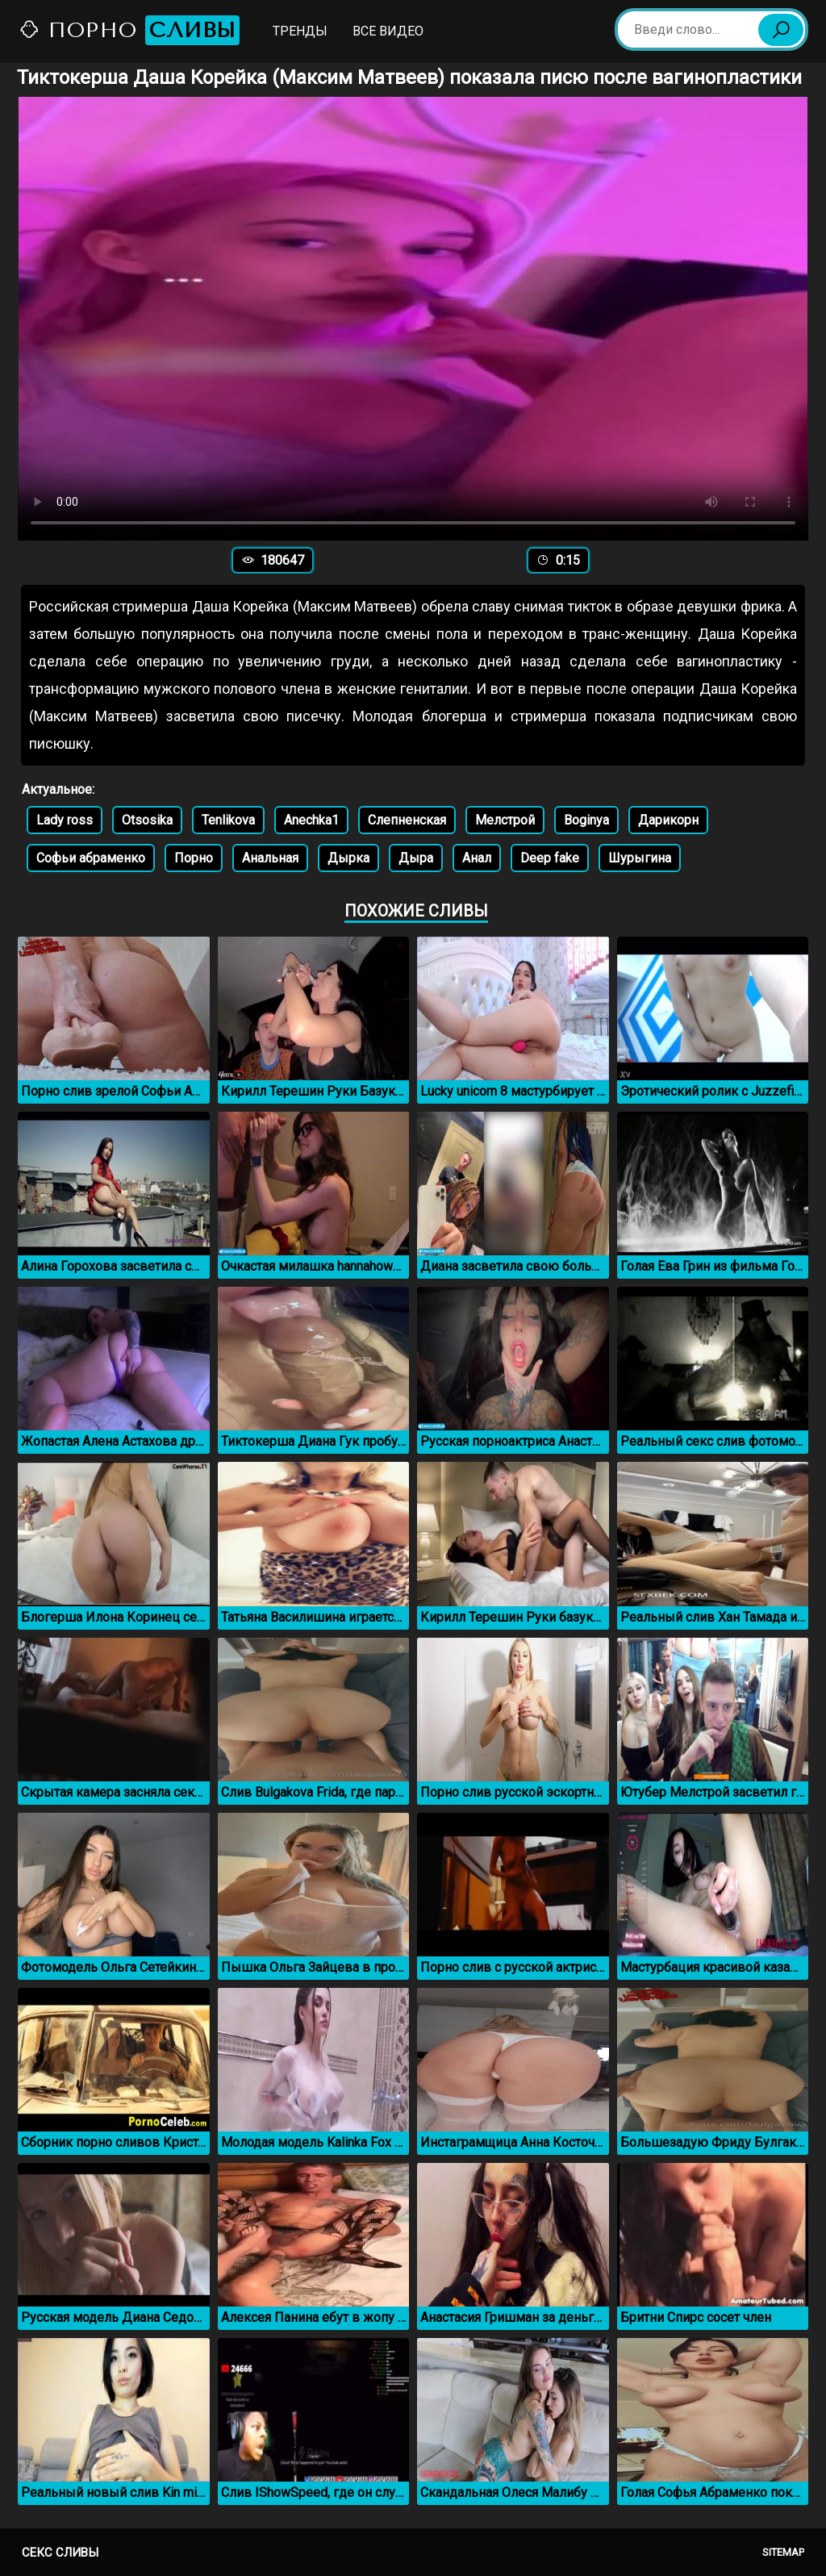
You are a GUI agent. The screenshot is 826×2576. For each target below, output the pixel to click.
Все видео (388, 31)
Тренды (300, 31)
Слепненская (407, 820)
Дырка (348, 858)
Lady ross (64, 820)
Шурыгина (639, 858)
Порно (129, 30)
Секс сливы (60, 2552)
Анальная (270, 858)
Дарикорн (668, 820)
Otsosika (147, 820)
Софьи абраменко (90, 858)
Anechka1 (311, 820)
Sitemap (783, 2552)
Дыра (415, 858)
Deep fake (549, 858)
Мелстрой (505, 820)
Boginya (586, 820)
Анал (476, 858)
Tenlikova (228, 820)
